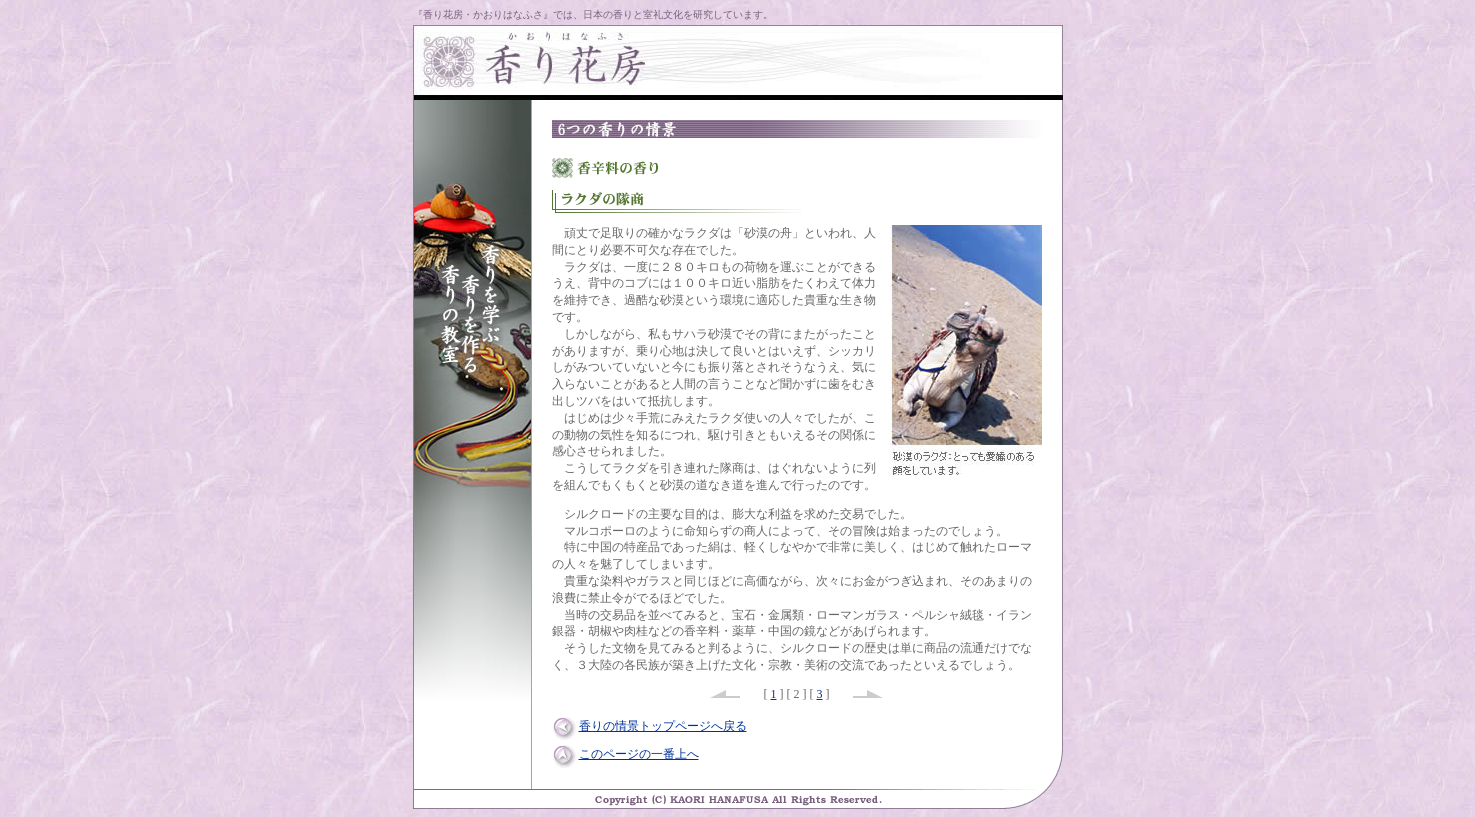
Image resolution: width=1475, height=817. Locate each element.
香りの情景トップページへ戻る (663, 726)
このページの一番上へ (639, 754)
